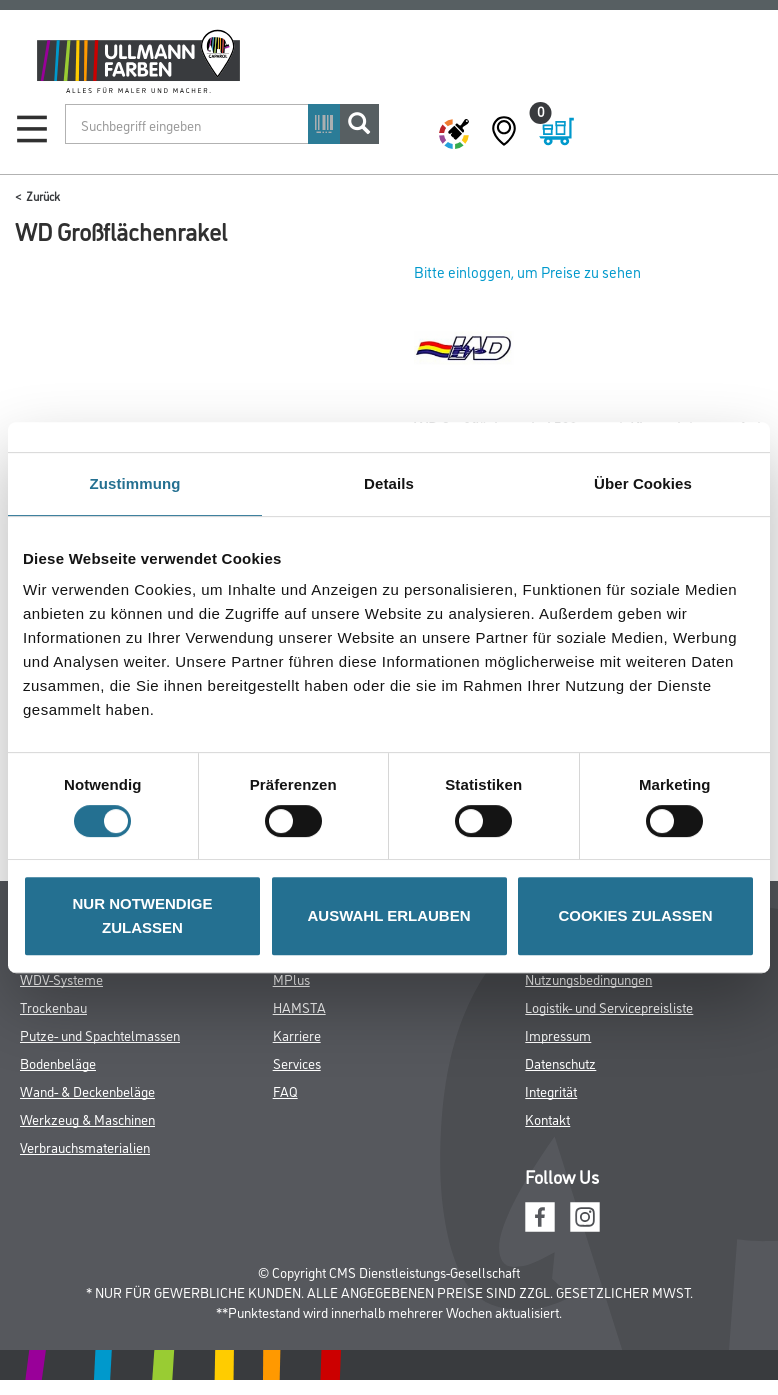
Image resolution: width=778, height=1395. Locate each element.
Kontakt (547, 1118)
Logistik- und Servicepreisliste (609, 1006)
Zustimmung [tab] (135, 483)
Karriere (297, 1034)
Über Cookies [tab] (643, 483)
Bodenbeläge (58, 1062)
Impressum (558, 1034)
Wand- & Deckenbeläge (87, 1090)
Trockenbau (53, 1006)
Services (297, 1062)
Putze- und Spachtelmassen (100, 1034)
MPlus (291, 978)
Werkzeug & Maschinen (87, 1118)
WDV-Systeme (61, 978)
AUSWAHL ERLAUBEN (388, 915)
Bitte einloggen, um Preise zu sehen (527, 271)
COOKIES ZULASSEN (635, 915)
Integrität (551, 1090)
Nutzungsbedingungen (588, 978)
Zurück (43, 195)
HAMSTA (299, 1006)
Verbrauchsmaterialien (85, 1146)
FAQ (285, 1090)
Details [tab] (389, 483)
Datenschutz (560, 1062)
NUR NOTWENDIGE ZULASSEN (143, 915)
